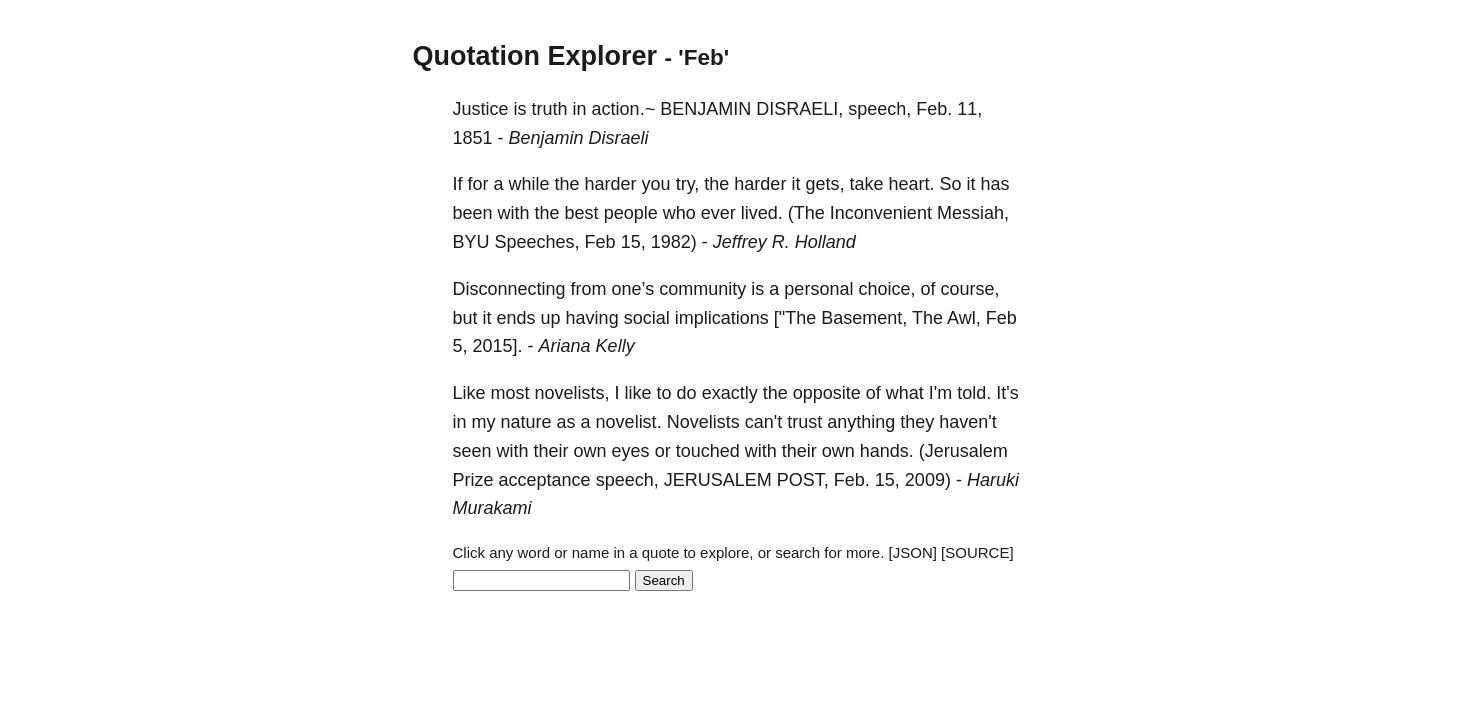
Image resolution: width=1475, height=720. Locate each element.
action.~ (624, 109)
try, (688, 184)
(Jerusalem (963, 451)
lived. (762, 213)
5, (460, 346)
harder (611, 184)
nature (526, 422)
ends (516, 318)
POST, (803, 480)
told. (974, 393)
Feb (600, 242)
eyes (631, 451)
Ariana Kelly (587, 346)
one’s (633, 289)
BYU (471, 242)
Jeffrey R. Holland (784, 242)
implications (722, 318)
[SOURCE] (977, 552)
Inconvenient (881, 213)
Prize (473, 480)
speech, (879, 109)
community (702, 289)
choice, (886, 289)
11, (969, 109)
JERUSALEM (718, 480)
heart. (911, 184)
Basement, (864, 318)
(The (806, 213)
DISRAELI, (799, 109)
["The (795, 318)
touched (708, 451)
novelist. (629, 422)
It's (1007, 393)
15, (633, 242)
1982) (674, 242)
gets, (824, 184)
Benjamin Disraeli (579, 138)
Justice (481, 109)
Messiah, (973, 213)
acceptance (545, 480)
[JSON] (913, 552)
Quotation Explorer (535, 56)
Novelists (703, 422)
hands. (887, 451)
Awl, (964, 318)
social (647, 318)
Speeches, (537, 242)
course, (969, 289)
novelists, (572, 393)
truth (550, 109)
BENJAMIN (705, 109)
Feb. (934, 109)
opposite (827, 393)
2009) (928, 480)
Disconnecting (509, 289)
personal (818, 289)
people (631, 213)
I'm (940, 393)
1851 (473, 138)
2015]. (498, 346)
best (582, 213)
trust (804, 422)
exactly (730, 393)
